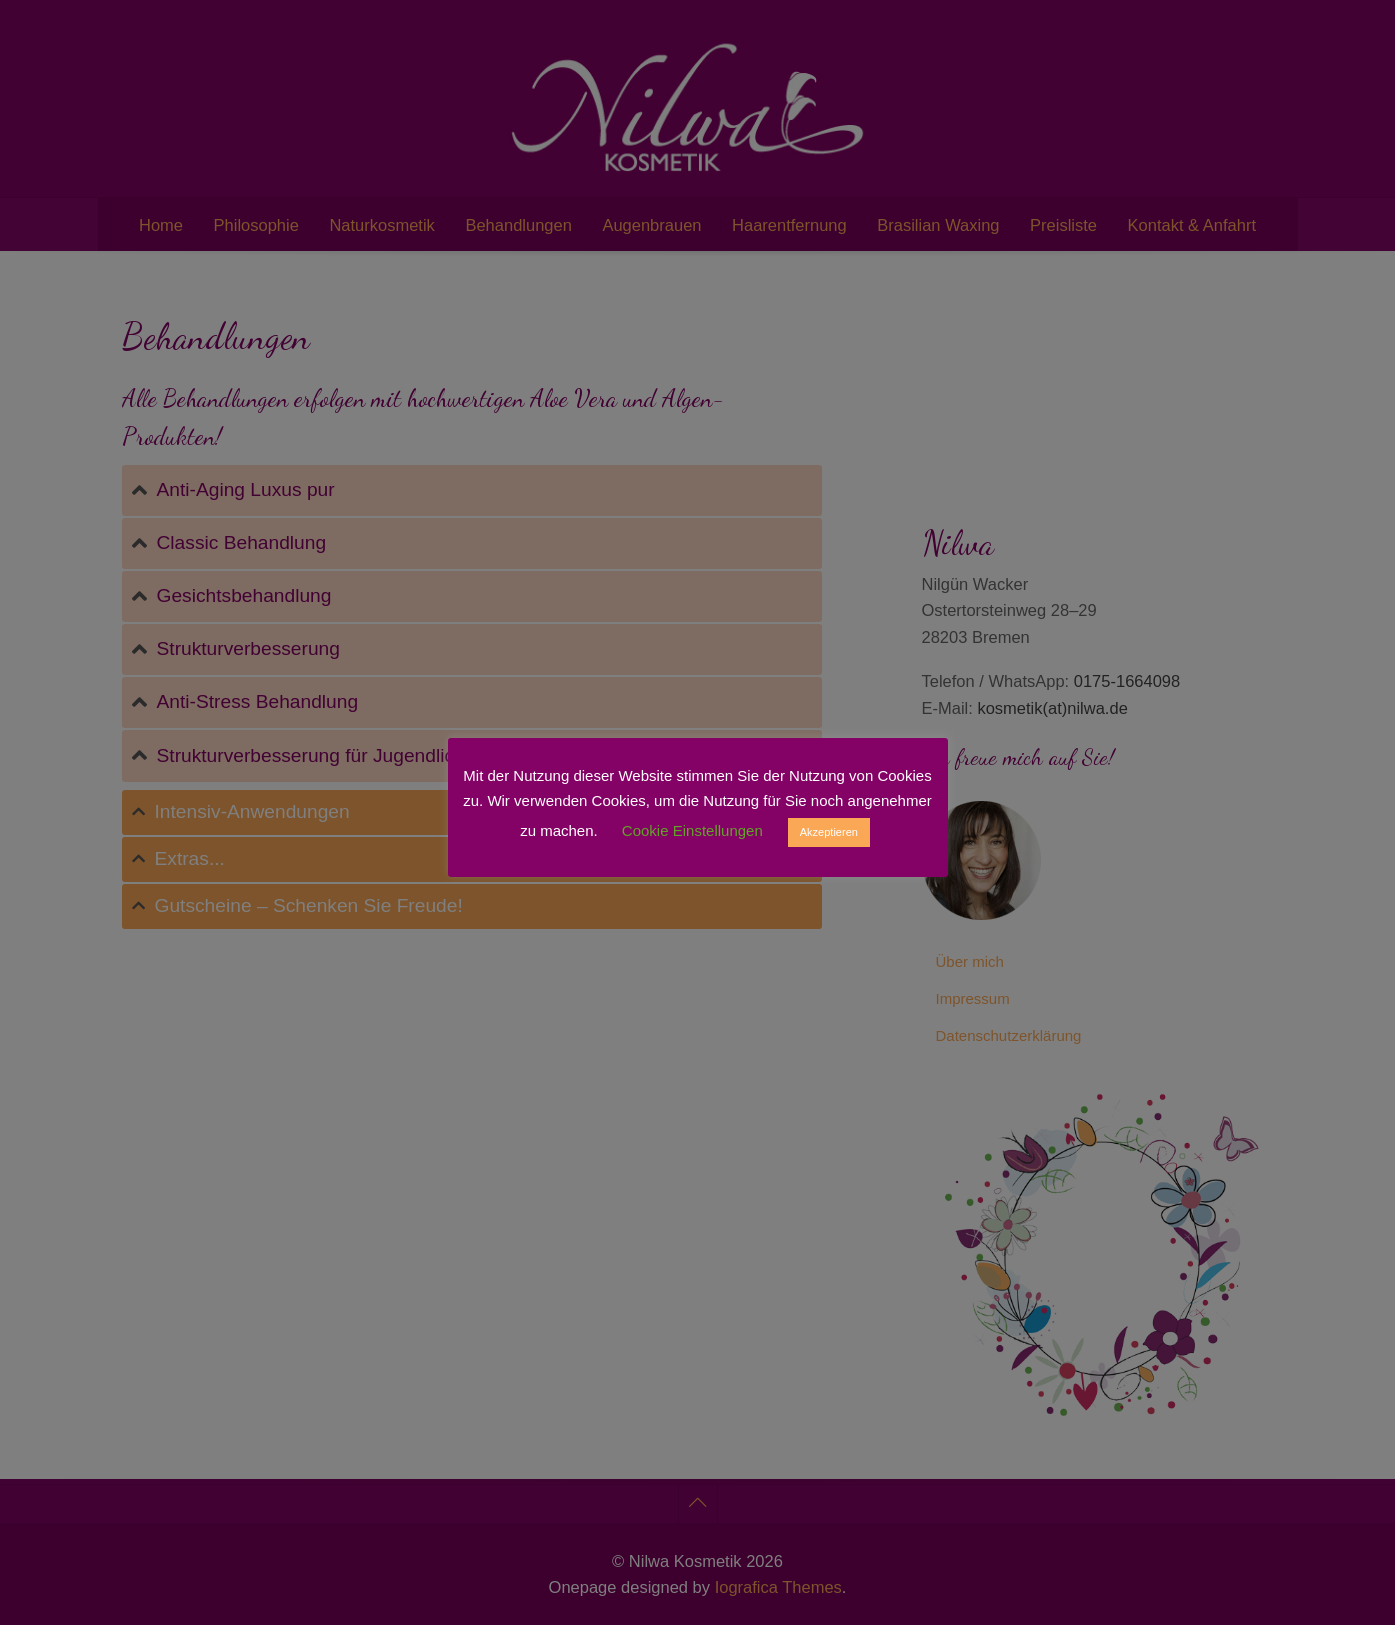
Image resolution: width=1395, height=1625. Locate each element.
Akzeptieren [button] (829, 832)
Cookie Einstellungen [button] (692, 830)
